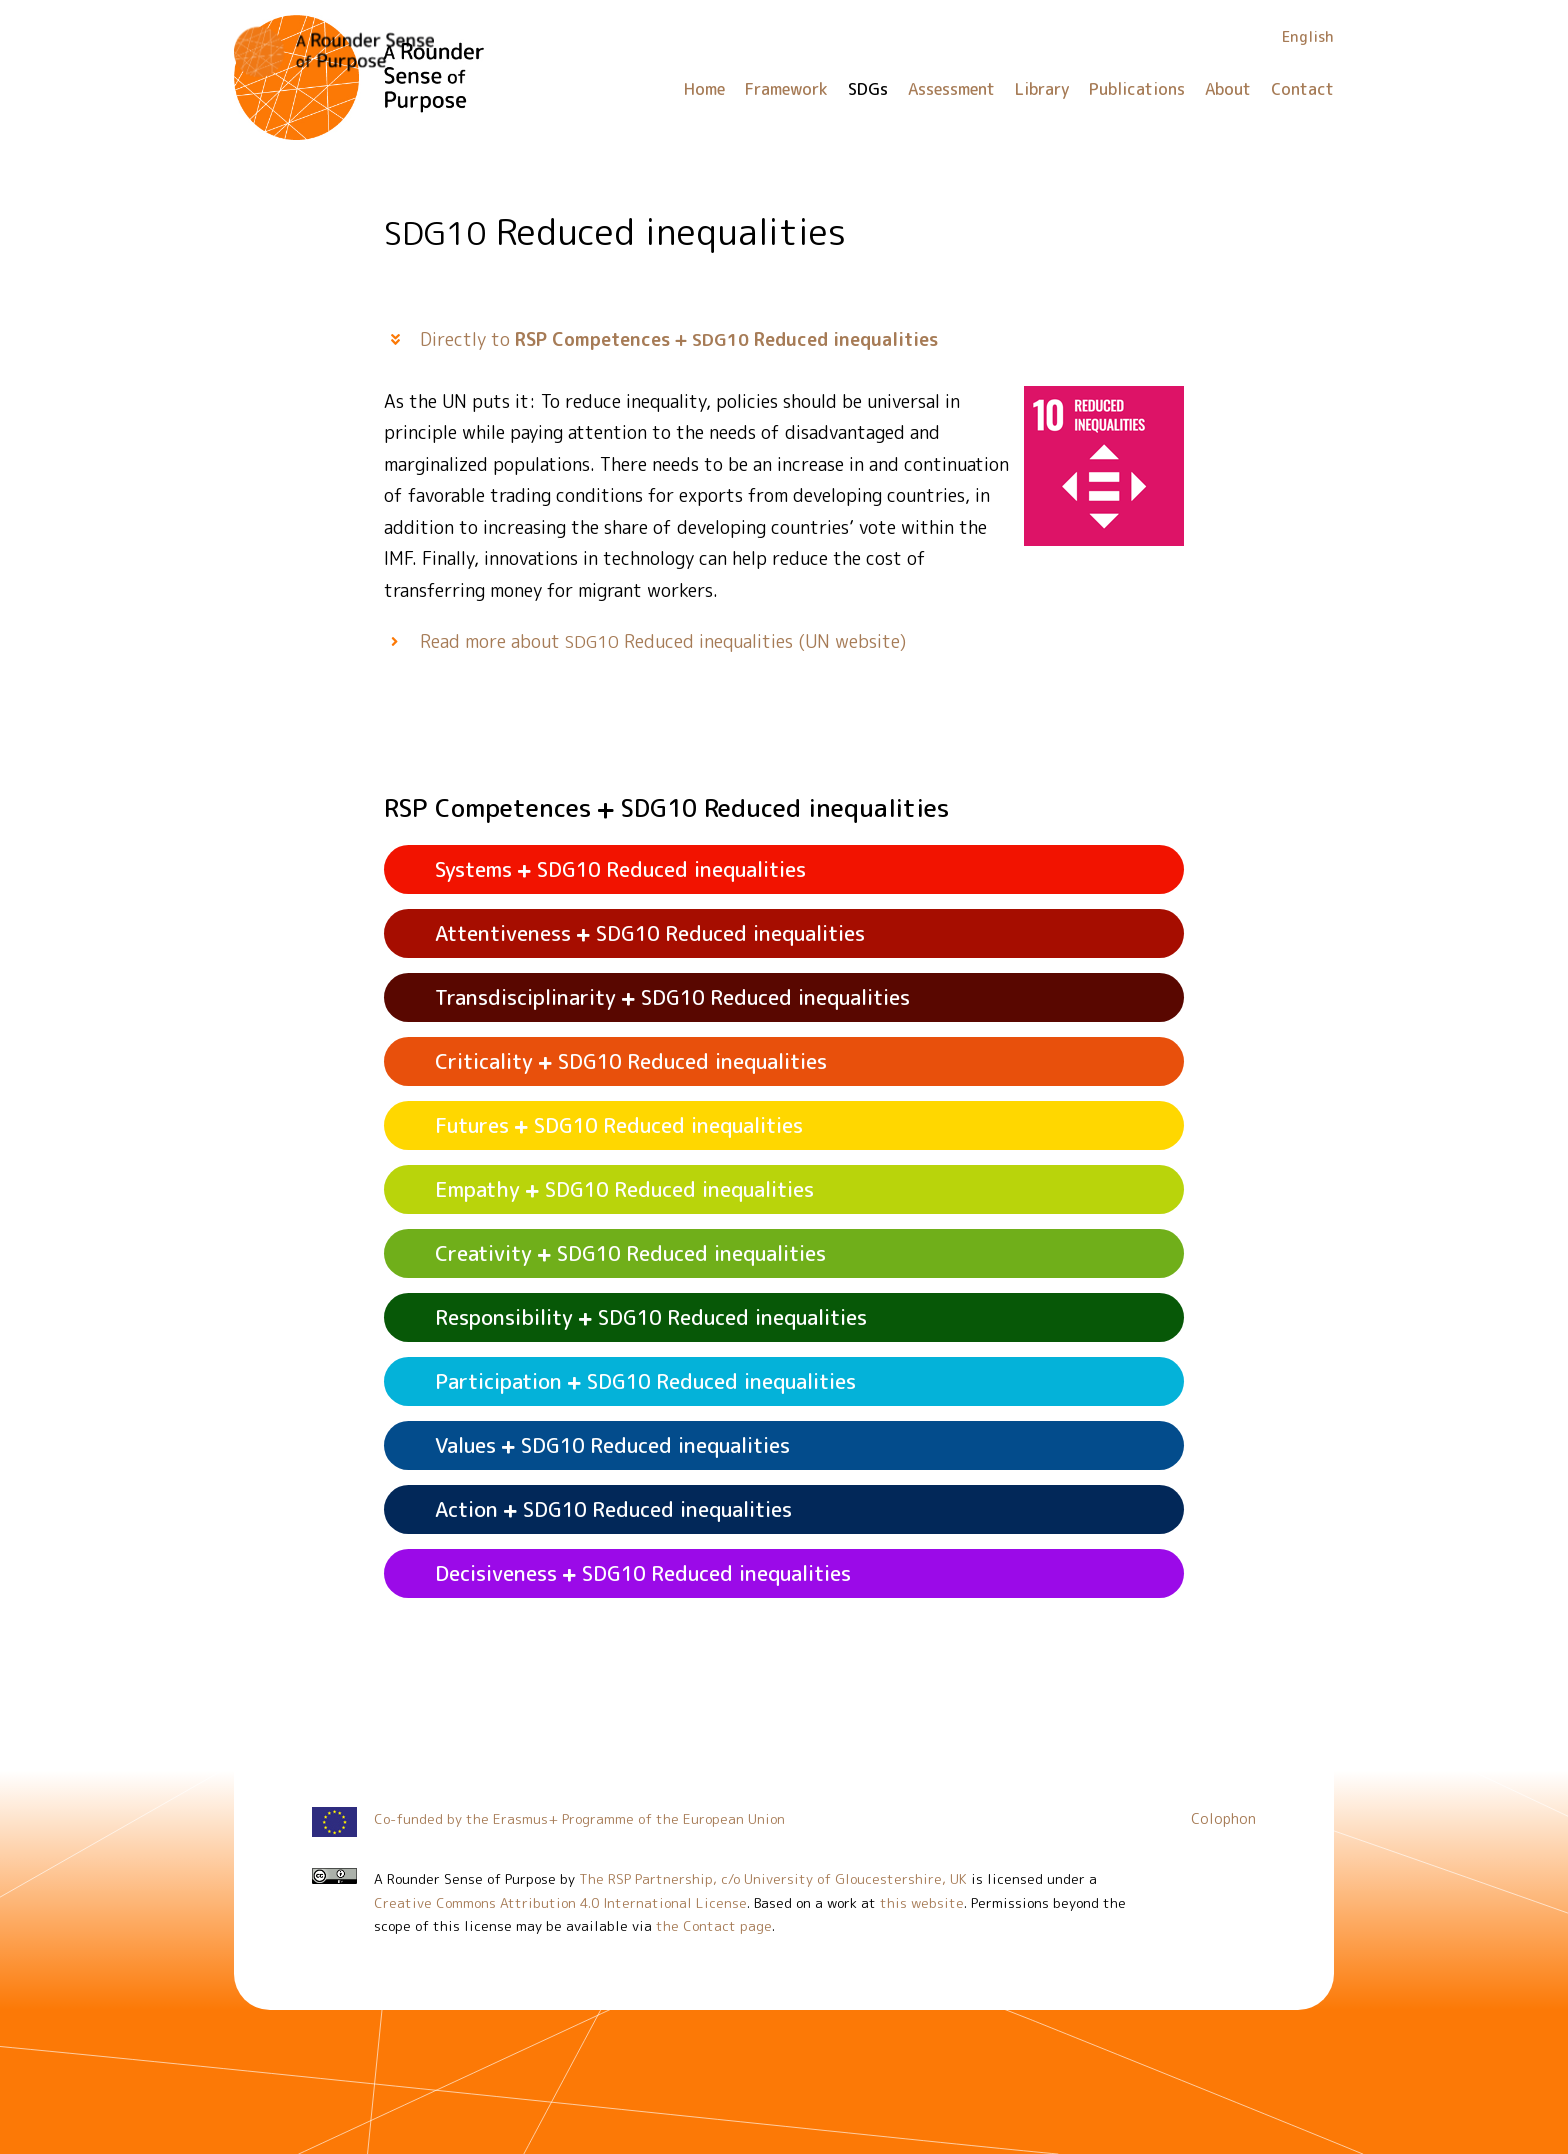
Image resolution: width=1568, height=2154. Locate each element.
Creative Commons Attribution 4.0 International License (560, 1902)
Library (1042, 89)
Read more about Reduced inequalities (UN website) (663, 641)
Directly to (679, 339)
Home (704, 89)
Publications (1137, 89)
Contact (1302, 89)
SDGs (868, 89)
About (1228, 89)
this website (922, 1902)
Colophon (1223, 1819)
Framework (786, 89)
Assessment (951, 89)
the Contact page (714, 1925)
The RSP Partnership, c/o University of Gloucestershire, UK (773, 1878)
